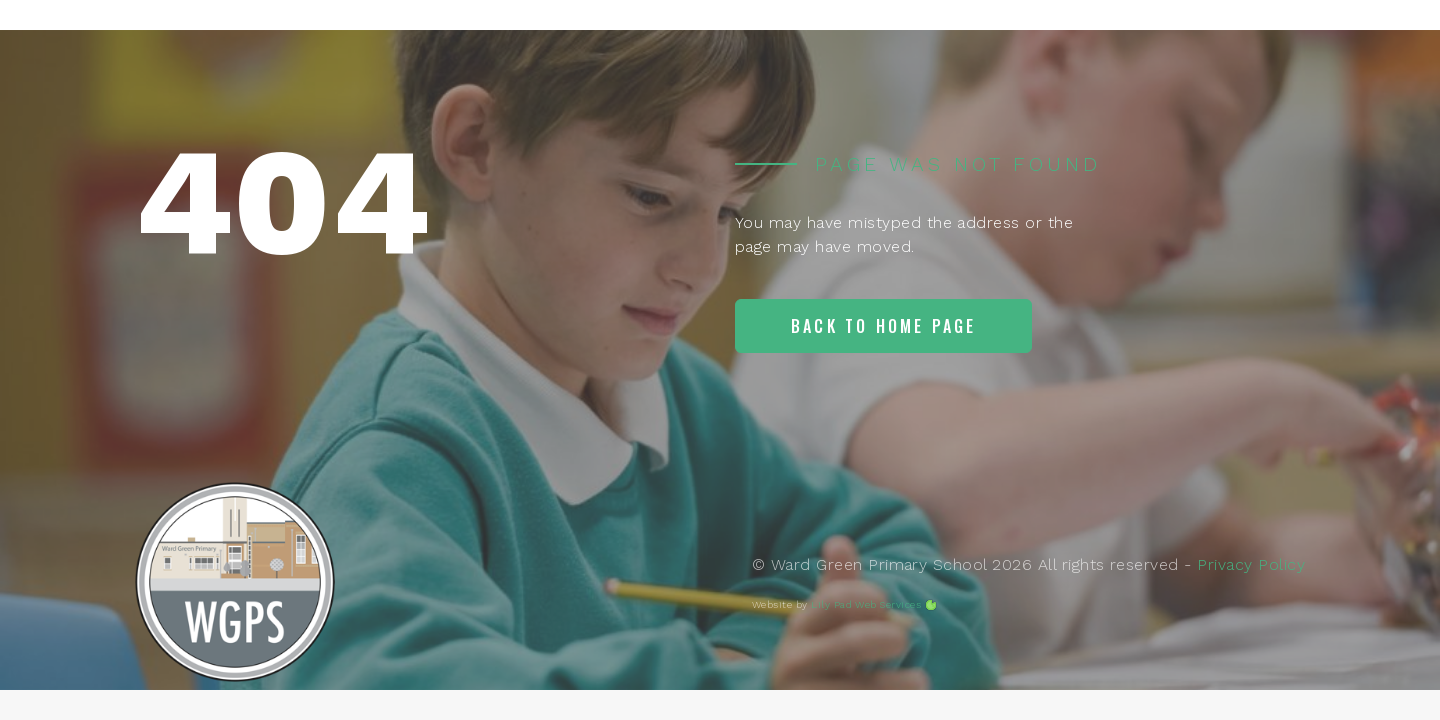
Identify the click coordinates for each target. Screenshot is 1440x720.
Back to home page (883, 326)
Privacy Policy (1251, 564)
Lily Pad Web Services (866, 604)
